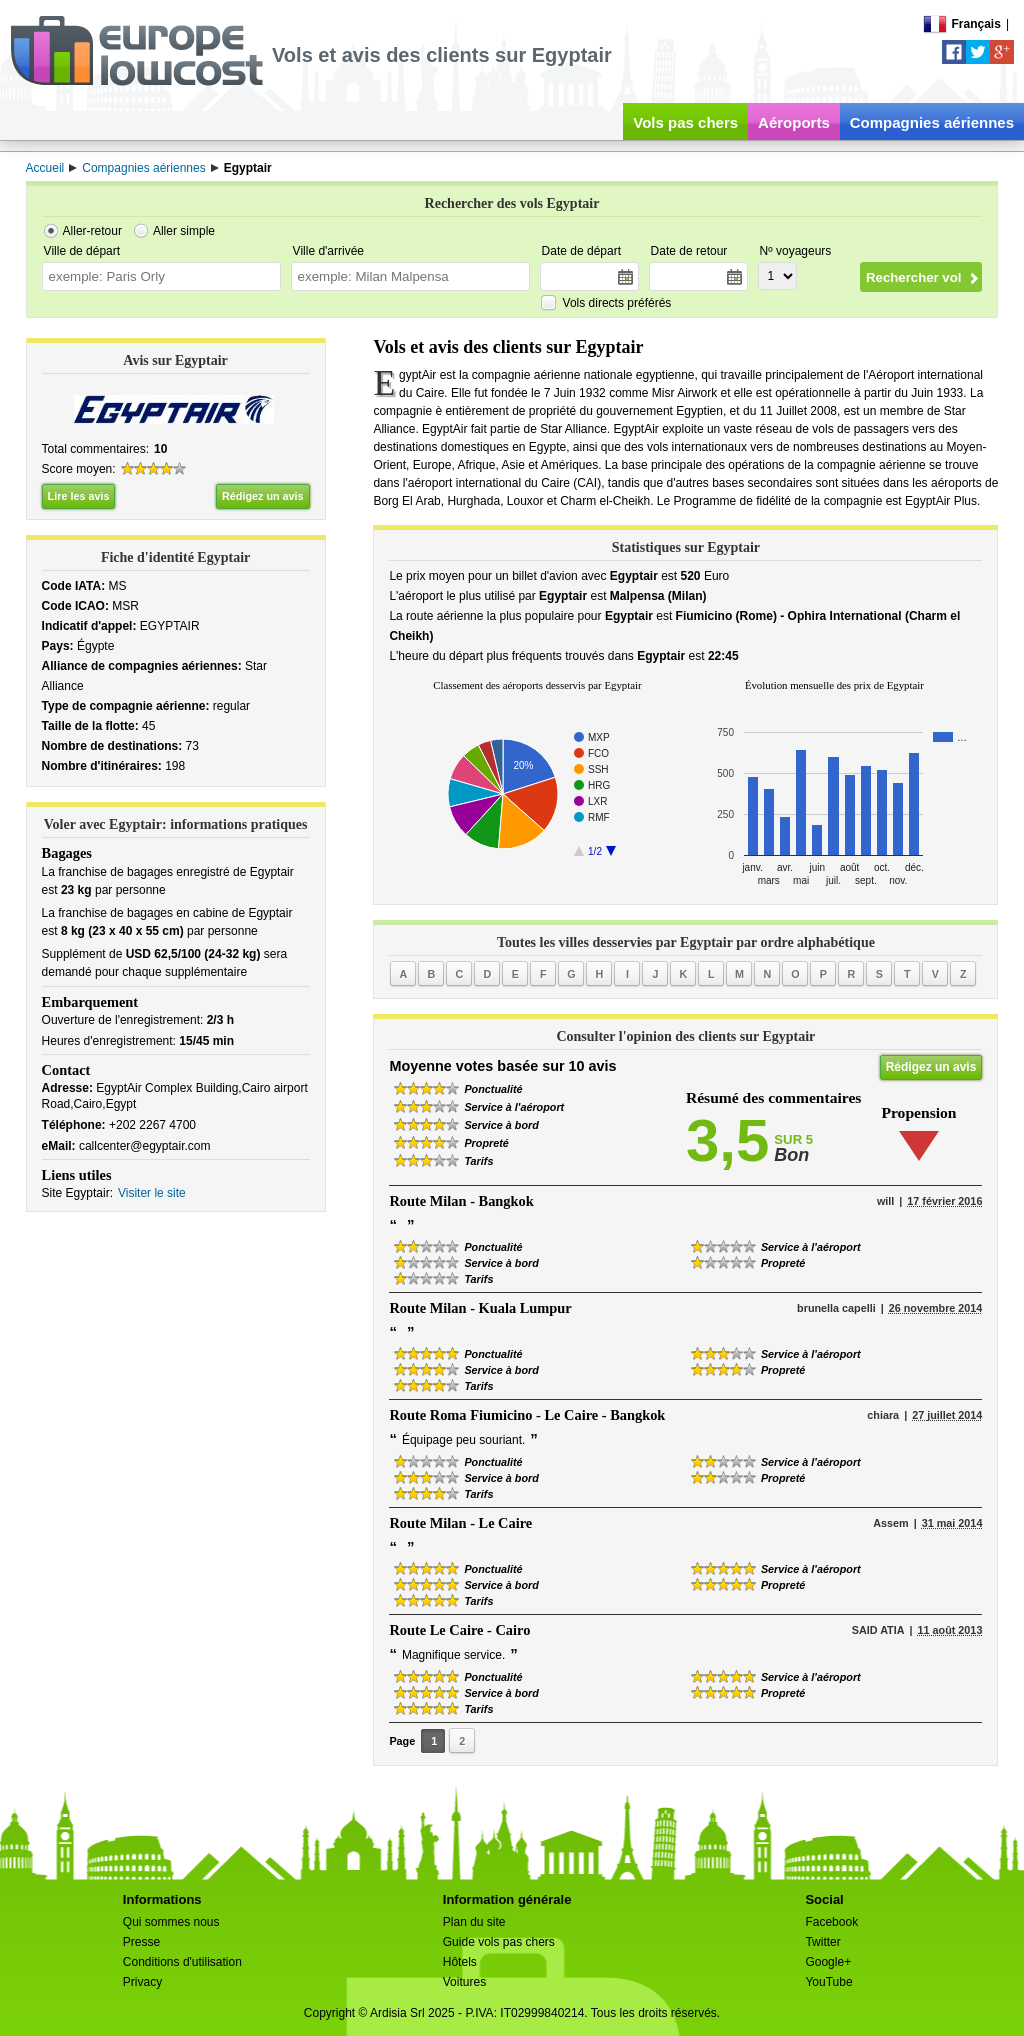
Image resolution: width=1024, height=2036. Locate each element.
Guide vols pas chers (499, 1942)
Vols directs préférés (617, 303)
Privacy (142, 1982)
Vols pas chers (685, 122)
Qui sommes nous (171, 1922)
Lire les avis (79, 496)
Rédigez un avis (263, 496)
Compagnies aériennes (932, 122)
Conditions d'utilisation (182, 1962)
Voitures (464, 1982)
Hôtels (460, 1962)
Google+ (828, 1962)
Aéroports (794, 122)
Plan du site (474, 1922)
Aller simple (184, 231)
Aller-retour (92, 231)
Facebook (831, 1922)
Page (402, 1741)
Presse (141, 1942)
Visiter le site (152, 1193)
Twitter (822, 1942)
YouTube (828, 1982)
